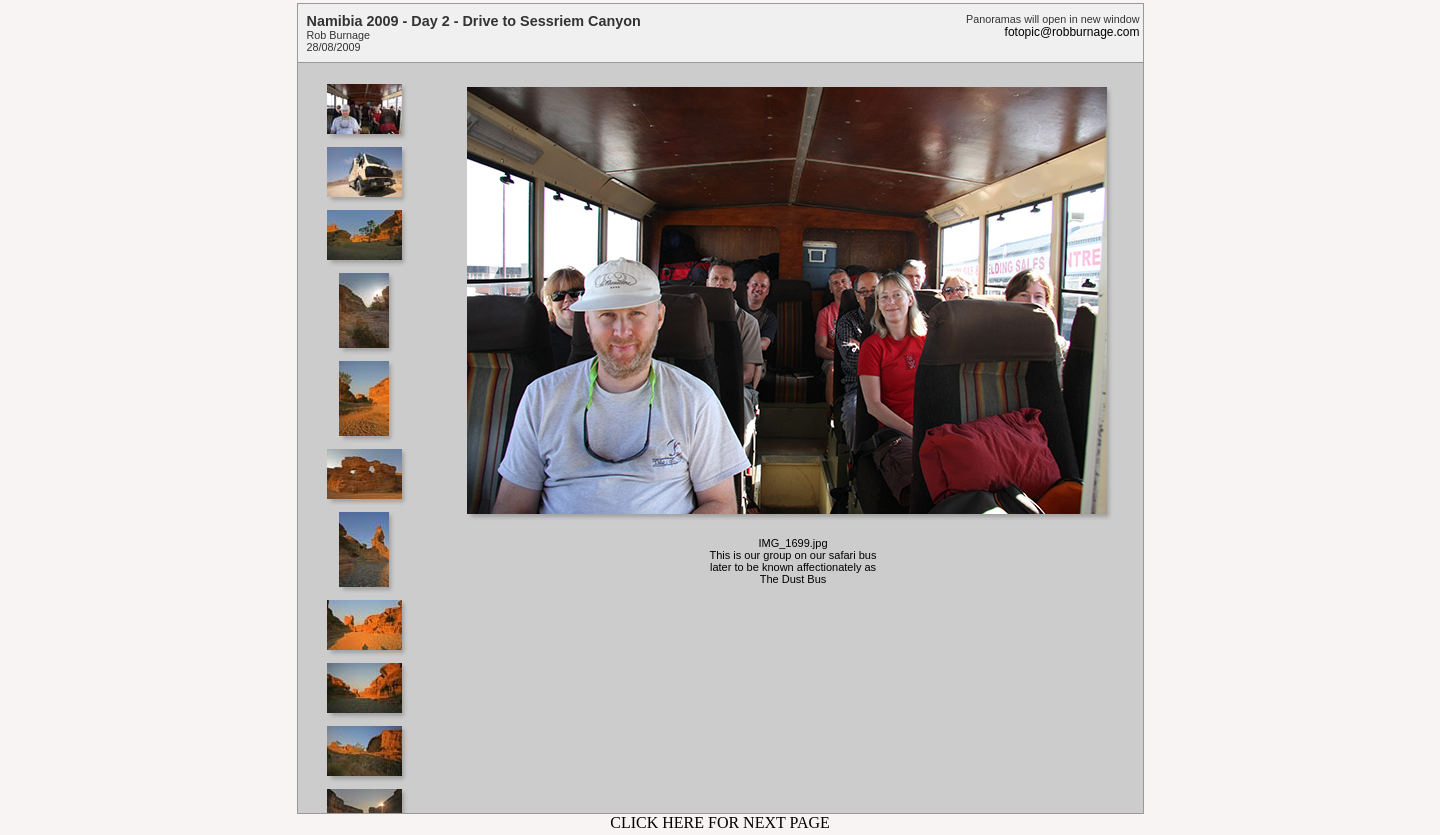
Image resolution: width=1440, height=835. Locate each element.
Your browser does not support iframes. (370, 438)
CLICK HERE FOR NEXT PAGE (720, 822)
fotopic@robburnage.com (1072, 32)
